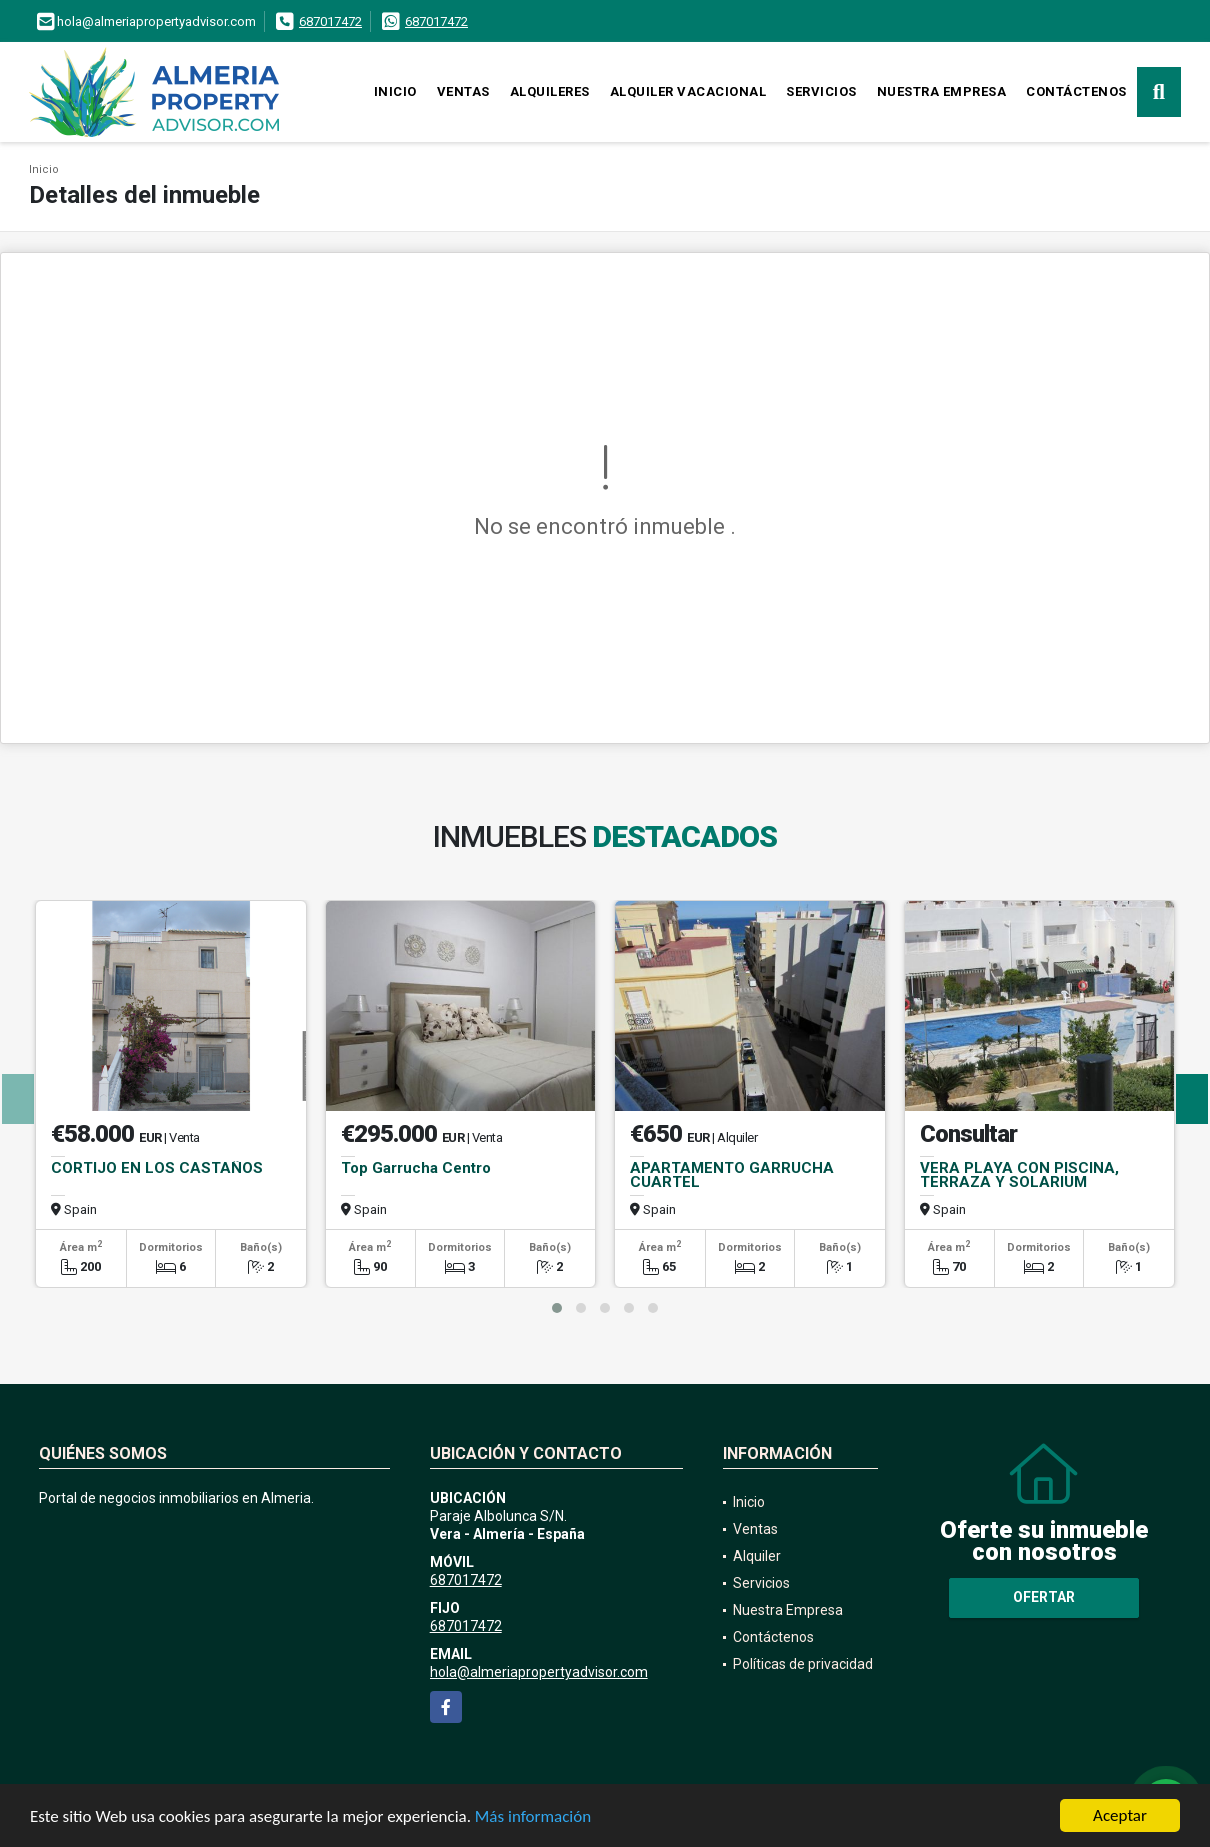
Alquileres (550, 91)
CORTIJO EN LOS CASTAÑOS (157, 1168)
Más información (533, 1819)
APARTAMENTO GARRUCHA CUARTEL (732, 1175)
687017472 (330, 21)
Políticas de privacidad (803, 1664)
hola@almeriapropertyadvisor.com (539, 1672)
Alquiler (757, 1556)
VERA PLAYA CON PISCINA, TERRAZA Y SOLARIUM (1019, 1175)
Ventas (463, 91)
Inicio (395, 91)
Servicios (821, 91)
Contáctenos (1076, 91)
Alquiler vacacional (688, 91)
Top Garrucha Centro (416, 1168)
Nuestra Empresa (942, 91)
